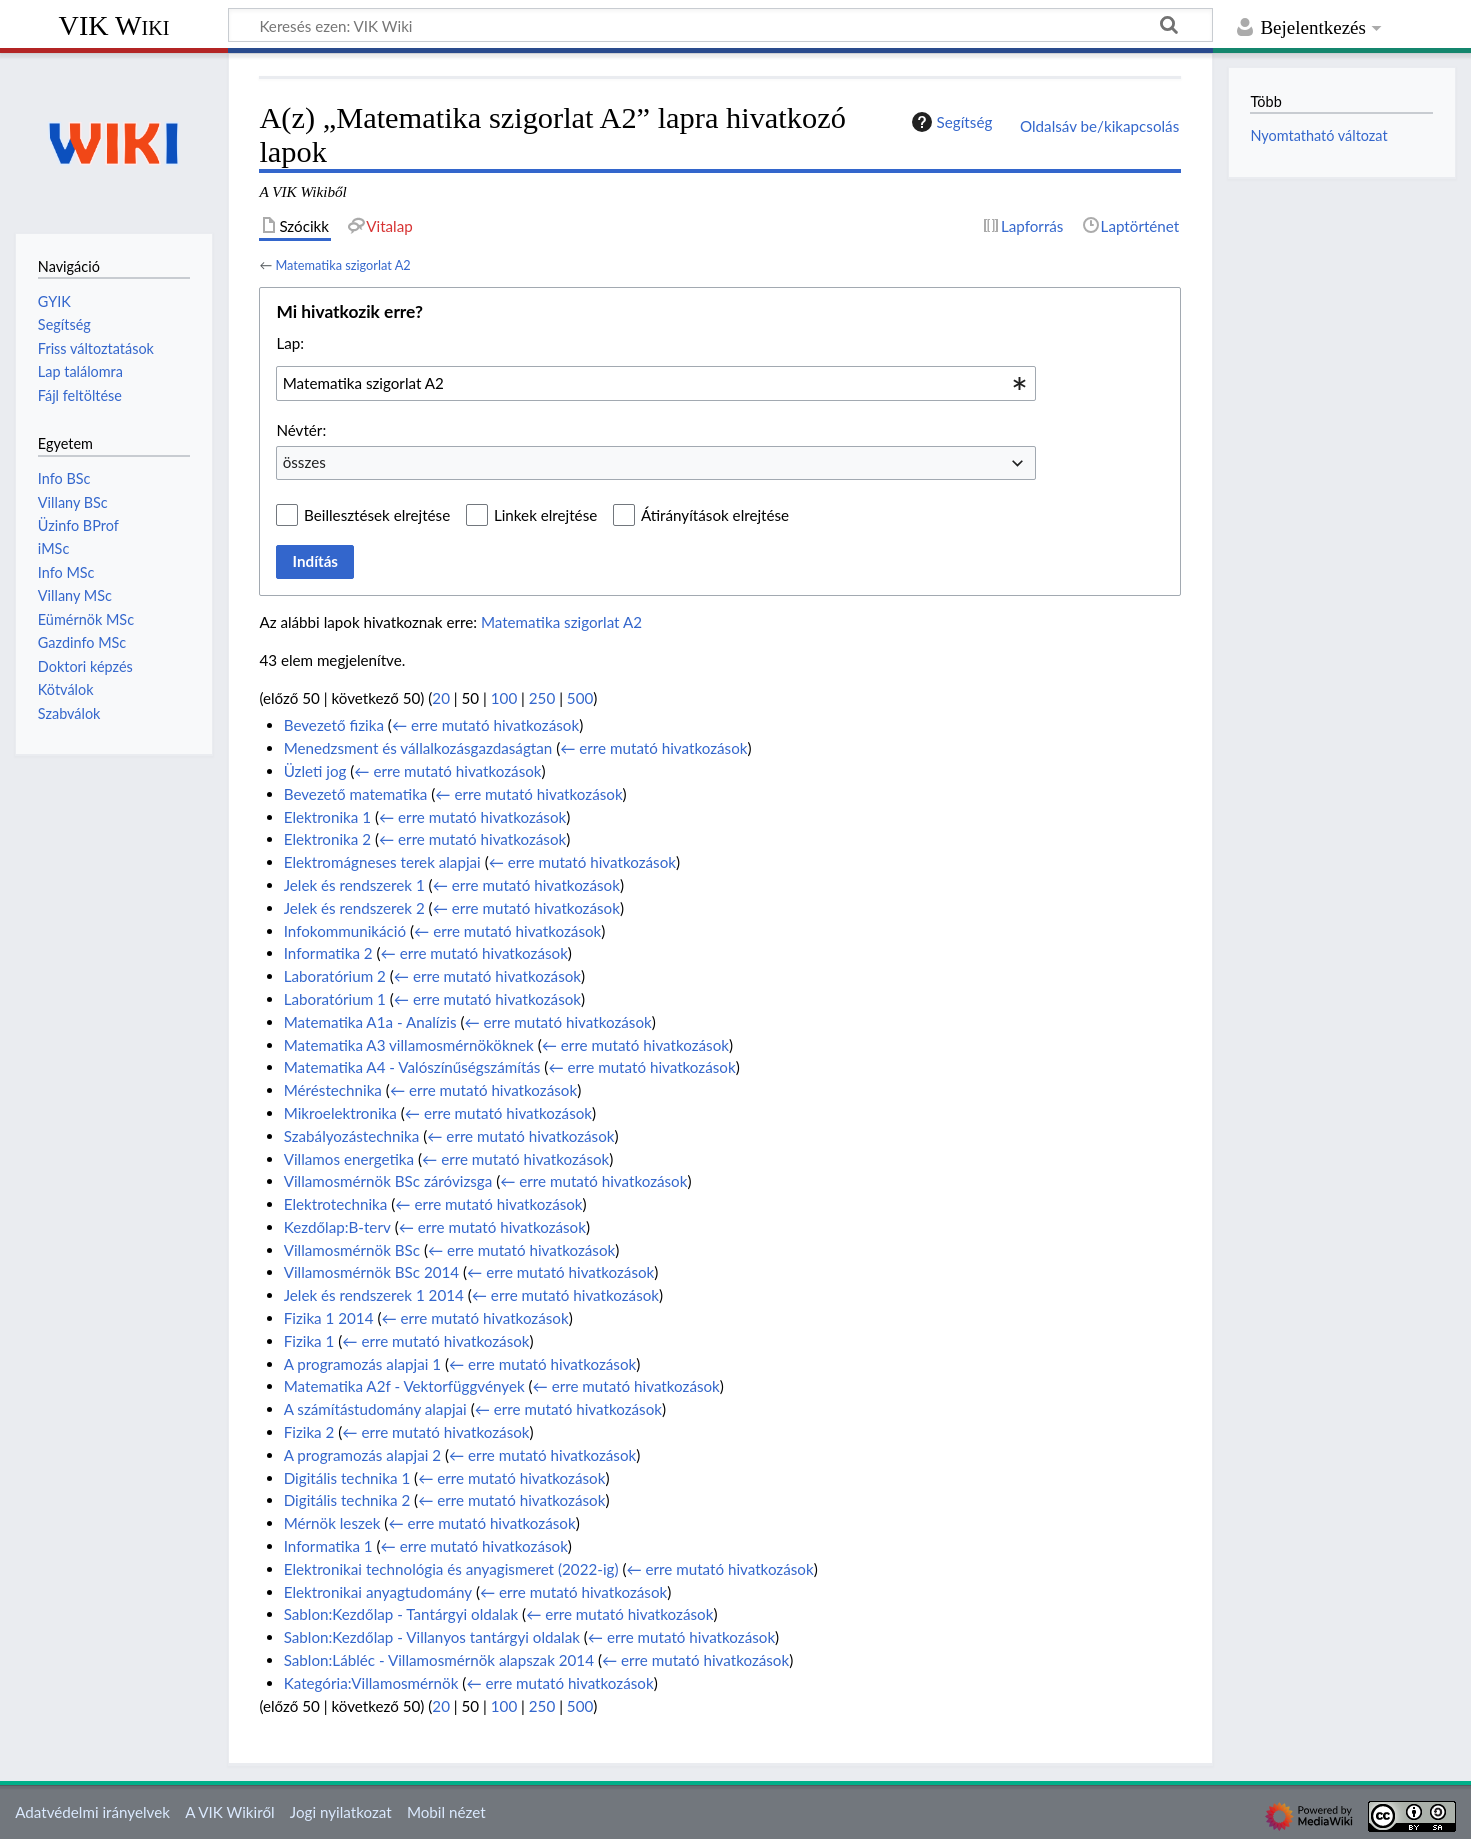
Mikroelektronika (340, 1113)
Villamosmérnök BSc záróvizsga (388, 1181)
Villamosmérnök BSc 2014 (371, 1272)
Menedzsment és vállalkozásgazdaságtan (418, 748)
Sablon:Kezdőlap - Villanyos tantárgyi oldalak (432, 1637)
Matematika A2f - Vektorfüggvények (404, 1386)
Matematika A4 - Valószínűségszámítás (412, 1067)
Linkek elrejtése (545, 515)
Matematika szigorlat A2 (342, 265)
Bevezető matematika (356, 794)
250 (542, 698)
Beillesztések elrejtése (377, 515)
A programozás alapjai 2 (362, 1455)
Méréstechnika (333, 1090)
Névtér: (301, 430)
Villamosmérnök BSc (352, 1250)
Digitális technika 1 (347, 1478)
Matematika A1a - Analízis (370, 1022)
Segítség (950, 122)
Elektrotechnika (336, 1204)
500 (580, 698)
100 (504, 698)
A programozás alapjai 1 (362, 1364)
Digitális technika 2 (347, 1500)
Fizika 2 (309, 1432)
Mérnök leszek (332, 1523)
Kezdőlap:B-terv (337, 1227)
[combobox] (656, 383)
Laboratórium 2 (335, 976)
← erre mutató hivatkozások (485, 725)
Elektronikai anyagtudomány (378, 1592)
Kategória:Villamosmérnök (371, 1683)
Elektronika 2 (327, 839)
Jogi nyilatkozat (341, 1812)
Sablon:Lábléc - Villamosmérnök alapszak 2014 (439, 1660)
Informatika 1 (328, 1546)
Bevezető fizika (334, 725)
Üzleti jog (315, 771)
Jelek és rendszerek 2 (354, 908)
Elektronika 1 (327, 817)
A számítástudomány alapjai (375, 1409)
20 (441, 698)
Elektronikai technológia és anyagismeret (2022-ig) (451, 1569)
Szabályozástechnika (352, 1136)
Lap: (290, 343)
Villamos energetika (349, 1159)
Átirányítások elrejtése (715, 515)
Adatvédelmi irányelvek (92, 1812)
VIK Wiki (114, 25)
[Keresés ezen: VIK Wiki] (720, 25)
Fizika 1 (309, 1341)
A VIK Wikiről (229, 1812)
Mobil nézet (446, 1812)
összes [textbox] (304, 462)
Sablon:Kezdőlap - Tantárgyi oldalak (401, 1614)
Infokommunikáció (345, 931)
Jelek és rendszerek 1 (354, 885)
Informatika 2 (328, 953)
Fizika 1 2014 (329, 1318)
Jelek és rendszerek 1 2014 (374, 1295)
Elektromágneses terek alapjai (382, 862)
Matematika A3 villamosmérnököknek (409, 1045)
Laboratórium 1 (335, 999)
